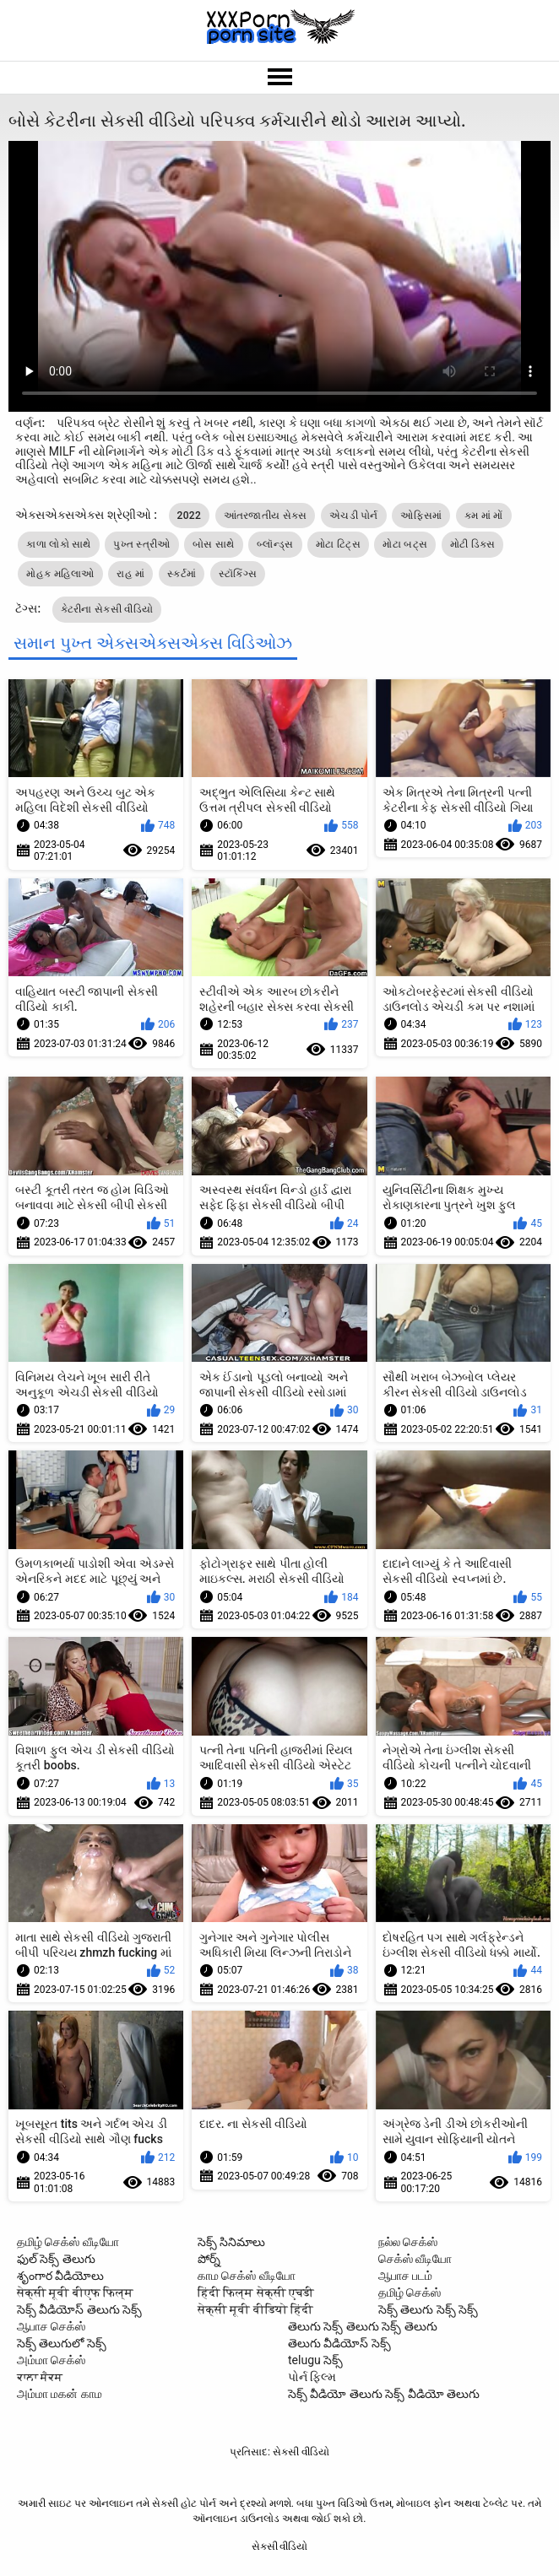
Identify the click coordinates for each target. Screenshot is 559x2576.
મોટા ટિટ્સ (338, 544)
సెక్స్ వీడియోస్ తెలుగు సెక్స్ (79, 2309)
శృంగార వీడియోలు (60, 2275)
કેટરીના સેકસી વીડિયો (107, 609)
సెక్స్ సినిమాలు (231, 2242)
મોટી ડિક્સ (473, 544)
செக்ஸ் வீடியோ (415, 2258)
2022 (189, 515)
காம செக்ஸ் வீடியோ (247, 2275)
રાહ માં (130, 574)
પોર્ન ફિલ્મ (312, 2377)
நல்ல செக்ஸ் (407, 2242)
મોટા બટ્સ (405, 544)
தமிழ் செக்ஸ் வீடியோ (68, 2242)
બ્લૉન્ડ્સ (275, 544)
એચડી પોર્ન (353, 515)
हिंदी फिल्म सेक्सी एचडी (256, 2292)
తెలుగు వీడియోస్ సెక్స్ (339, 2343)
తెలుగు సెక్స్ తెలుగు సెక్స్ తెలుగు (362, 2326)
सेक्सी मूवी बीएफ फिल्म (75, 2292)
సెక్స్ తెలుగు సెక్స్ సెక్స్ (428, 2309)
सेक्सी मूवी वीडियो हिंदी (255, 2309)
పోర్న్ (209, 2258)
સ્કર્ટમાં (181, 574)
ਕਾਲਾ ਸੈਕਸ (39, 2377)
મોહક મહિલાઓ (60, 574)
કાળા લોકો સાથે (58, 544)
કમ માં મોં (483, 515)
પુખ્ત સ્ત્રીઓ (141, 544)
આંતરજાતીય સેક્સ (265, 515)
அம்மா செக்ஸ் (51, 2360)
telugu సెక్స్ (315, 2360)
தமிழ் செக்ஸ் (409, 2292)
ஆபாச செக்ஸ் (51, 2326)
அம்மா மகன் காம (59, 2393)
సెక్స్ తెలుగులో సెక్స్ (61, 2343)
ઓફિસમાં (421, 515)
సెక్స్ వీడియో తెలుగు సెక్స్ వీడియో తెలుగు (384, 2393)
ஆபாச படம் (405, 2275)
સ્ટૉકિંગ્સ (238, 574)
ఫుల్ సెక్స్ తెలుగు (56, 2258)
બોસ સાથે (213, 544)
